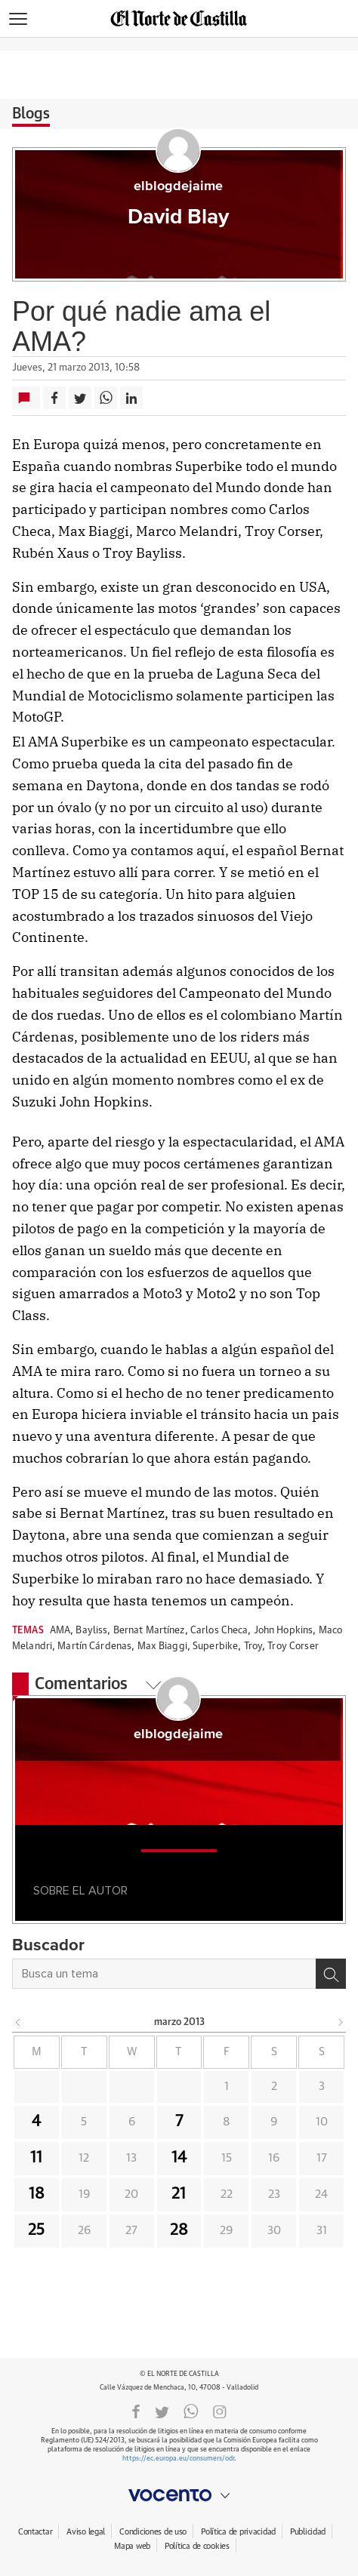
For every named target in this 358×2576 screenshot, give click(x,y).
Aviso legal (85, 2532)
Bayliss (91, 1631)
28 (179, 2230)
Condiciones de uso (153, 2532)
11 (36, 2157)
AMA (60, 1631)
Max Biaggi (162, 1646)
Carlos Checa (219, 1631)
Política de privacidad (238, 2532)
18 (37, 2194)
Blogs (31, 114)
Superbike (215, 1646)
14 (179, 2157)
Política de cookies (197, 2546)
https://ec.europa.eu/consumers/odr (178, 2458)
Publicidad (308, 2532)
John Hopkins (283, 1631)
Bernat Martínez (149, 1631)
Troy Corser (292, 1646)
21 (178, 2194)
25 (36, 2230)
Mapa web (132, 2546)
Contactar (35, 2532)
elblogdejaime (178, 186)
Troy (253, 1646)
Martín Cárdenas (94, 1646)
